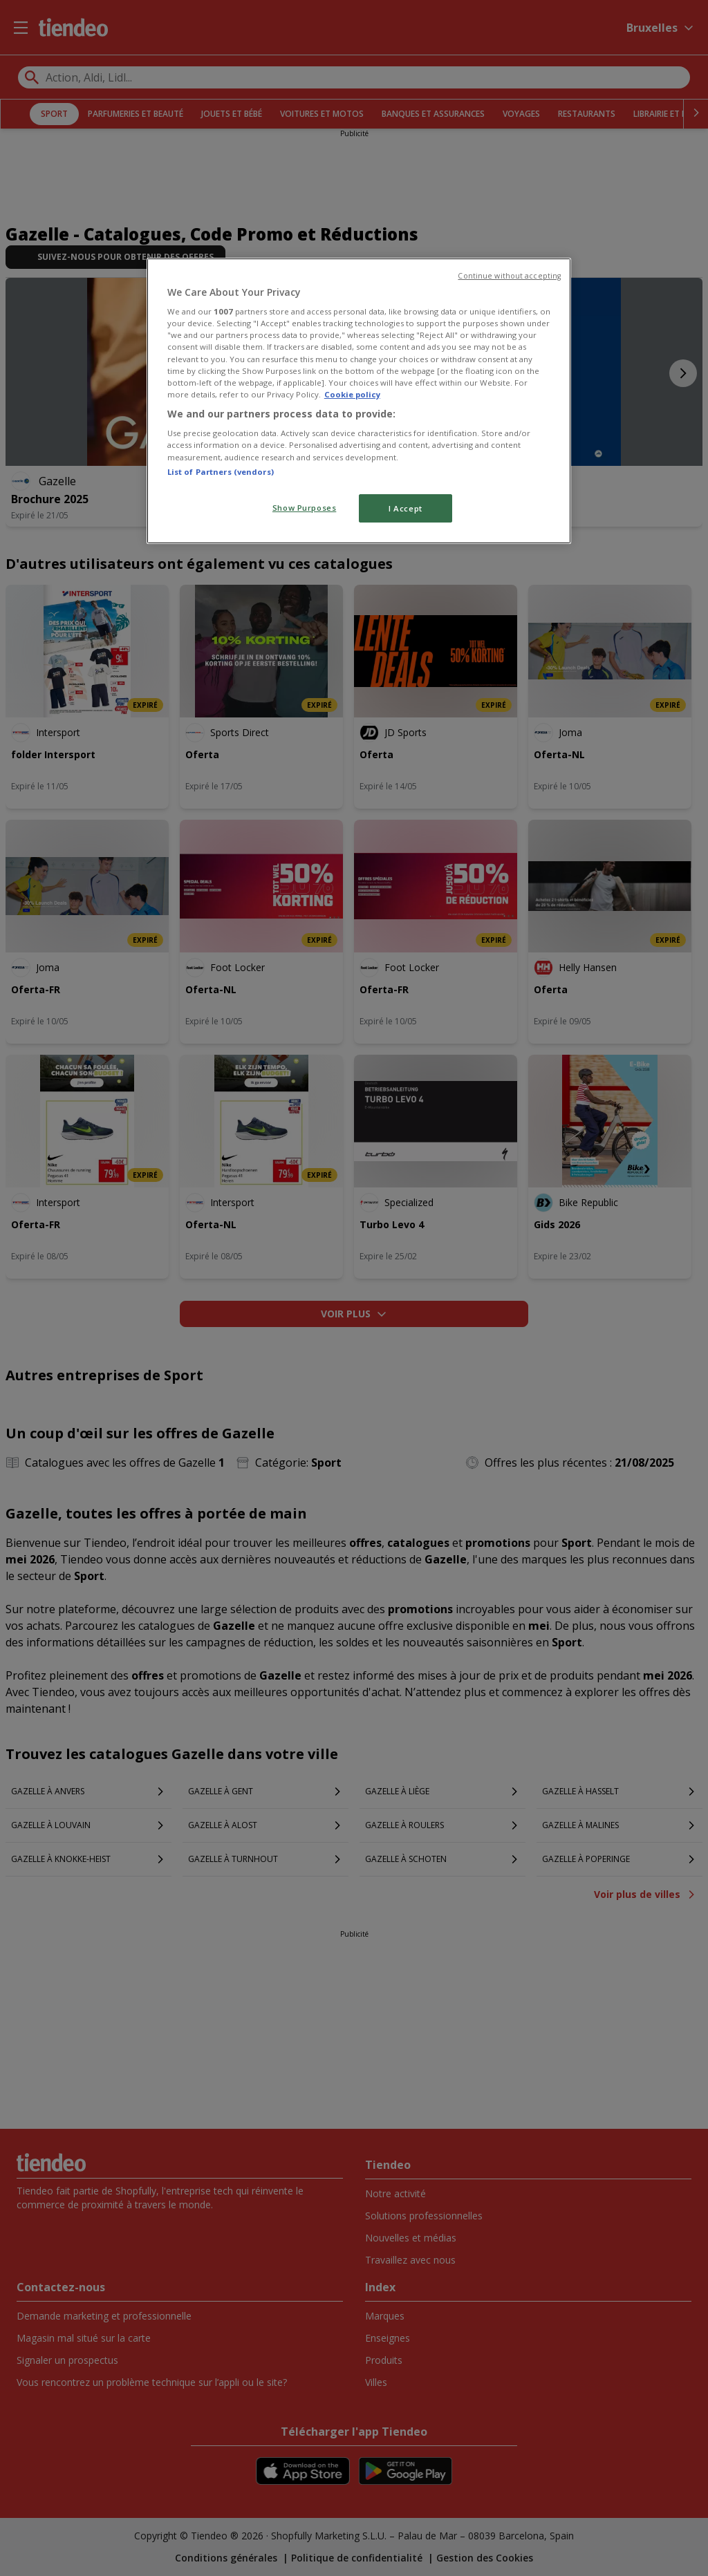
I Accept (405, 508)
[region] (359, 401)
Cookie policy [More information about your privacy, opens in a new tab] (352, 394)
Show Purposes (304, 507)
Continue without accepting (509, 276)
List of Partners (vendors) (220, 472)
